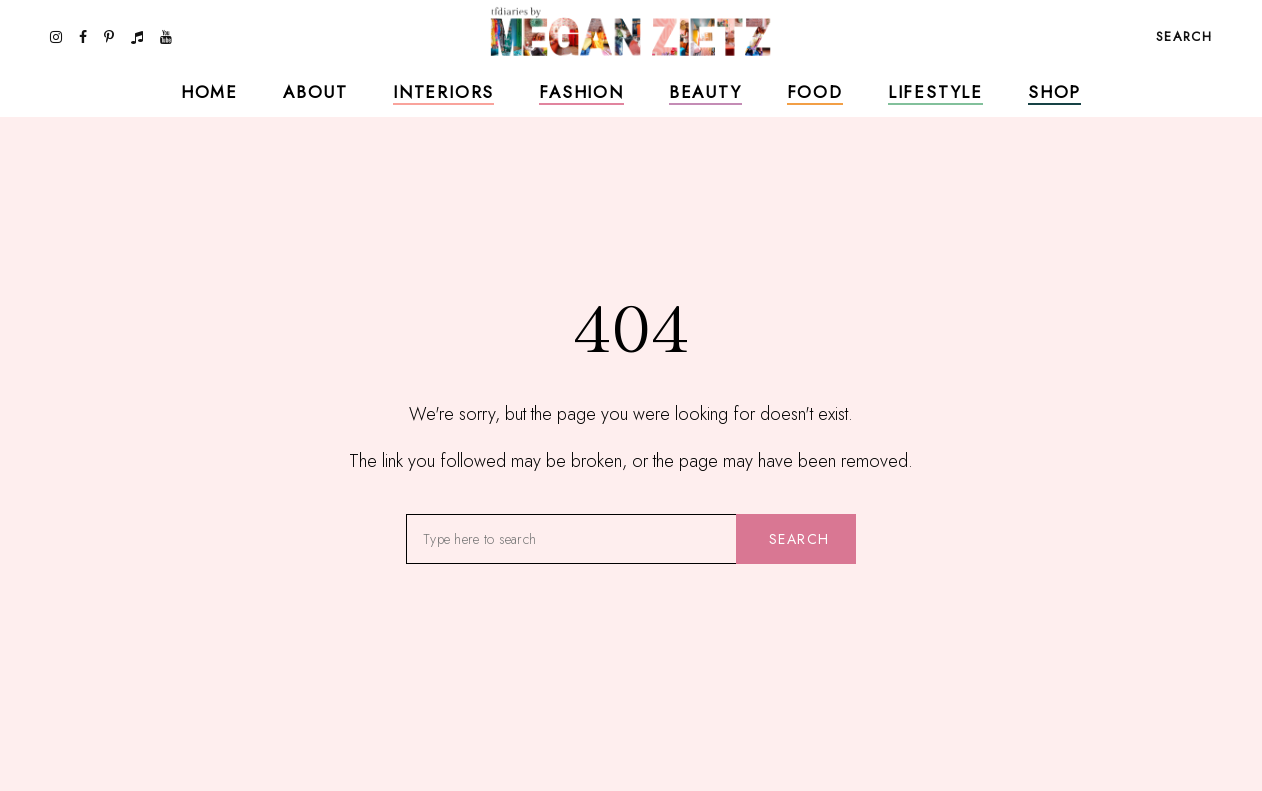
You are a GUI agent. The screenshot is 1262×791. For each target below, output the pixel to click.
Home (209, 92)
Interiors (443, 92)
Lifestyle (935, 92)
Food (815, 92)
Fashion (581, 92)
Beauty (705, 92)
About (315, 92)
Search (799, 539)
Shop (1054, 92)
